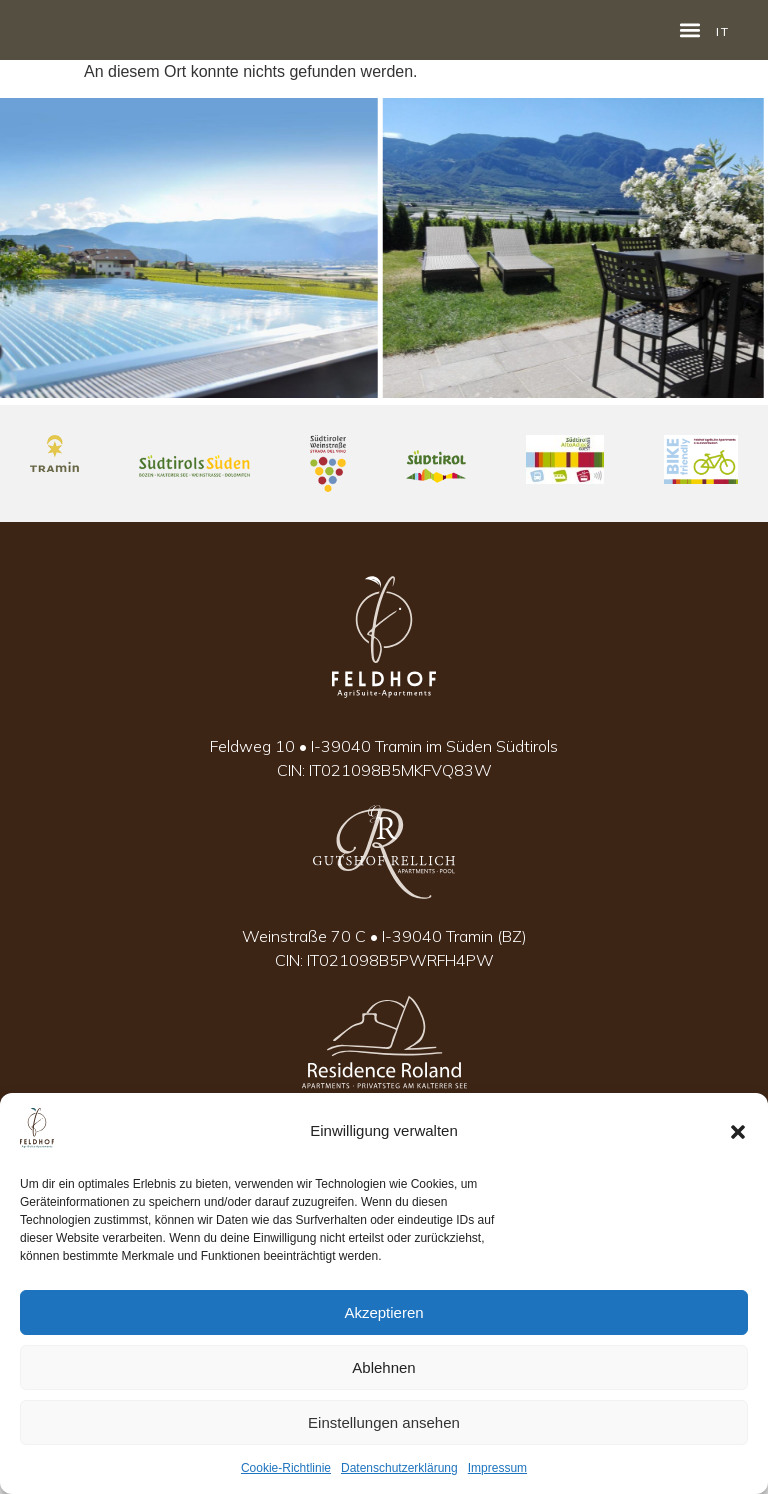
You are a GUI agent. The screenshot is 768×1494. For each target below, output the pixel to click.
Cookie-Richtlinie (286, 1468)
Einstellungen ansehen (384, 1422)
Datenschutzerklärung (399, 1468)
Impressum (497, 1468)
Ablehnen (383, 1367)
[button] (738, 1132)
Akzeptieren (383, 1312)
